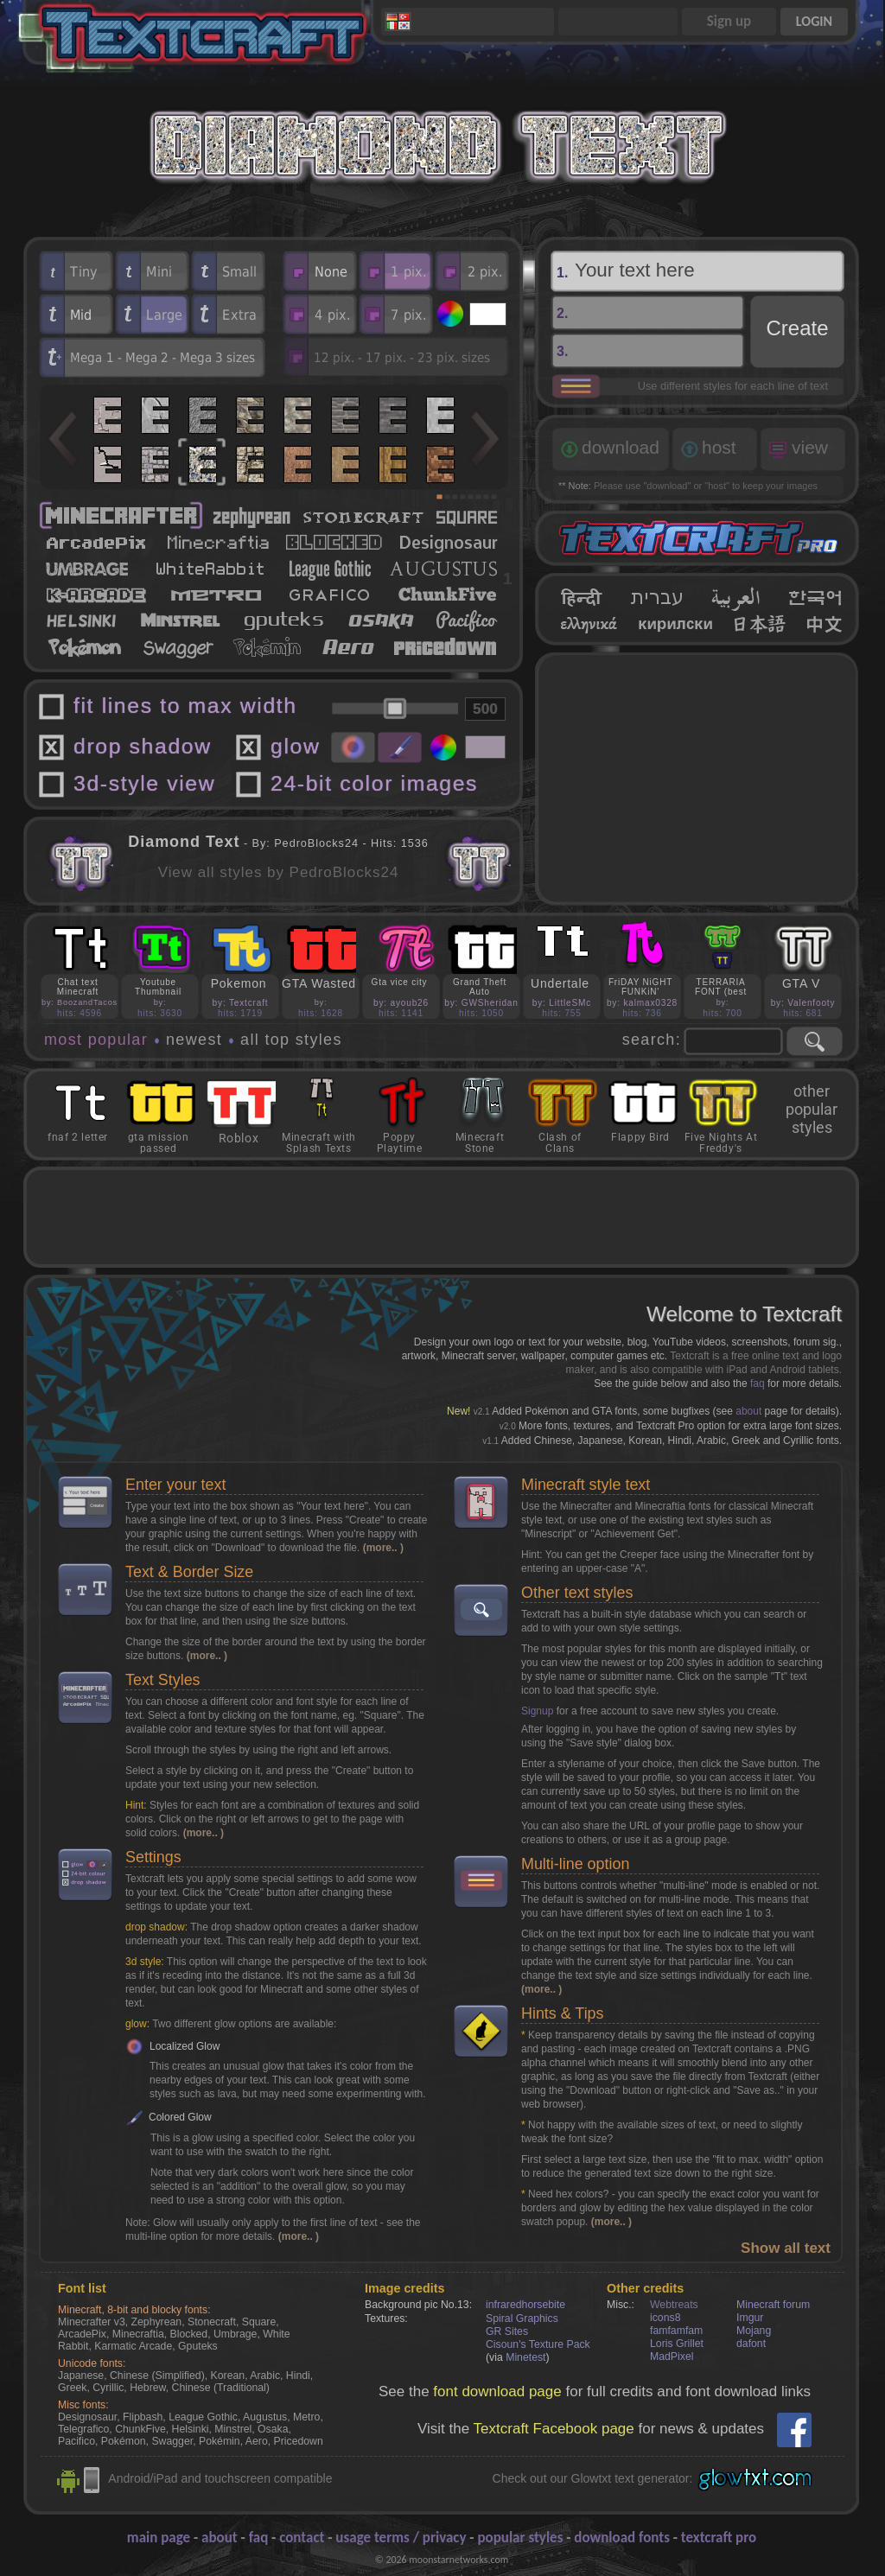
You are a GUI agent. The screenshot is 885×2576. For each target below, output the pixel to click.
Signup (537, 1711)
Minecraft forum (773, 2305)
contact (301, 2537)
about (748, 1411)
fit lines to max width (185, 705)
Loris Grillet (677, 2343)
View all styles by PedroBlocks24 (278, 872)
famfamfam (676, 2331)
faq (757, 1383)
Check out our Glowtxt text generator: (593, 2478)
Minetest (525, 2357)
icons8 (665, 2318)
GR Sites (507, 2331)
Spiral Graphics (522, 2318)
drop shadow (142, 746)
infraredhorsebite (525, 2305)
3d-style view (144, 783)
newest (194, 1039)
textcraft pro (718, 2537)
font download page (497, 2391)
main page (158, 2537)
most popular (96, 1039)
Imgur (749, 2318)
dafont (751, 2343)
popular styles (520, 2537)
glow (295, 746)
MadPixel (671, 2356)
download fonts (622, 2537)
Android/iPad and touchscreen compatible (220, 2478)
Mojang (753, 2331)
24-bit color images (374, 783)
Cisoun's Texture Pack (538, 2344)
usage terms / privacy (400, 2537)
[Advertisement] (697, 779)
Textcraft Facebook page (554, 2428)
